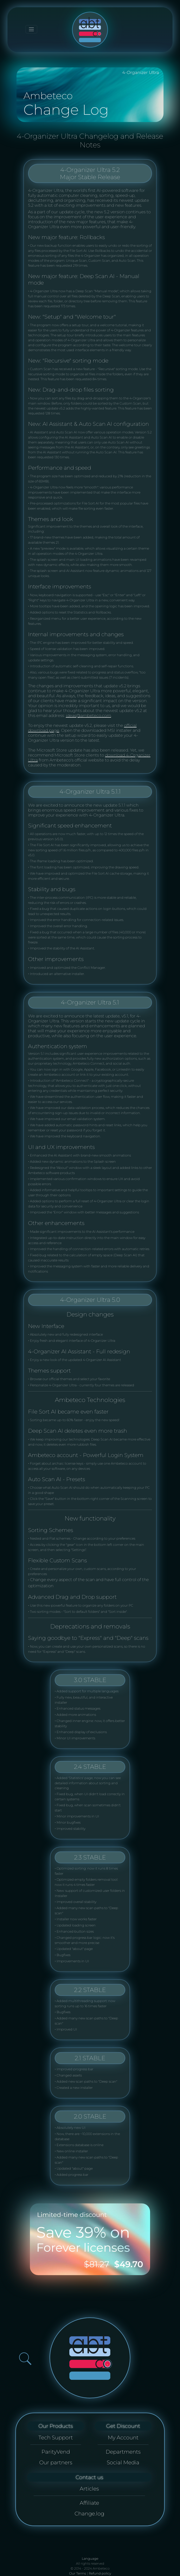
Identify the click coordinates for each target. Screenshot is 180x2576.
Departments (123, 2451)
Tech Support (55, 2437)
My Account (123, 2437)
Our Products (55, 2426)
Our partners (55, 2462)
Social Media (123, 2462)
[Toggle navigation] (31, 29)
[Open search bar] (25, 2359)
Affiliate (89, 2503)
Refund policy (100, 2573)
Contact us (89, 2477)
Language (90, 2559)
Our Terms (77, 2573)
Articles (89, 2488)
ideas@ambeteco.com (88, 715)
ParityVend (55, 2451)
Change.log (89, 2513)
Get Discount (123, 2426)
